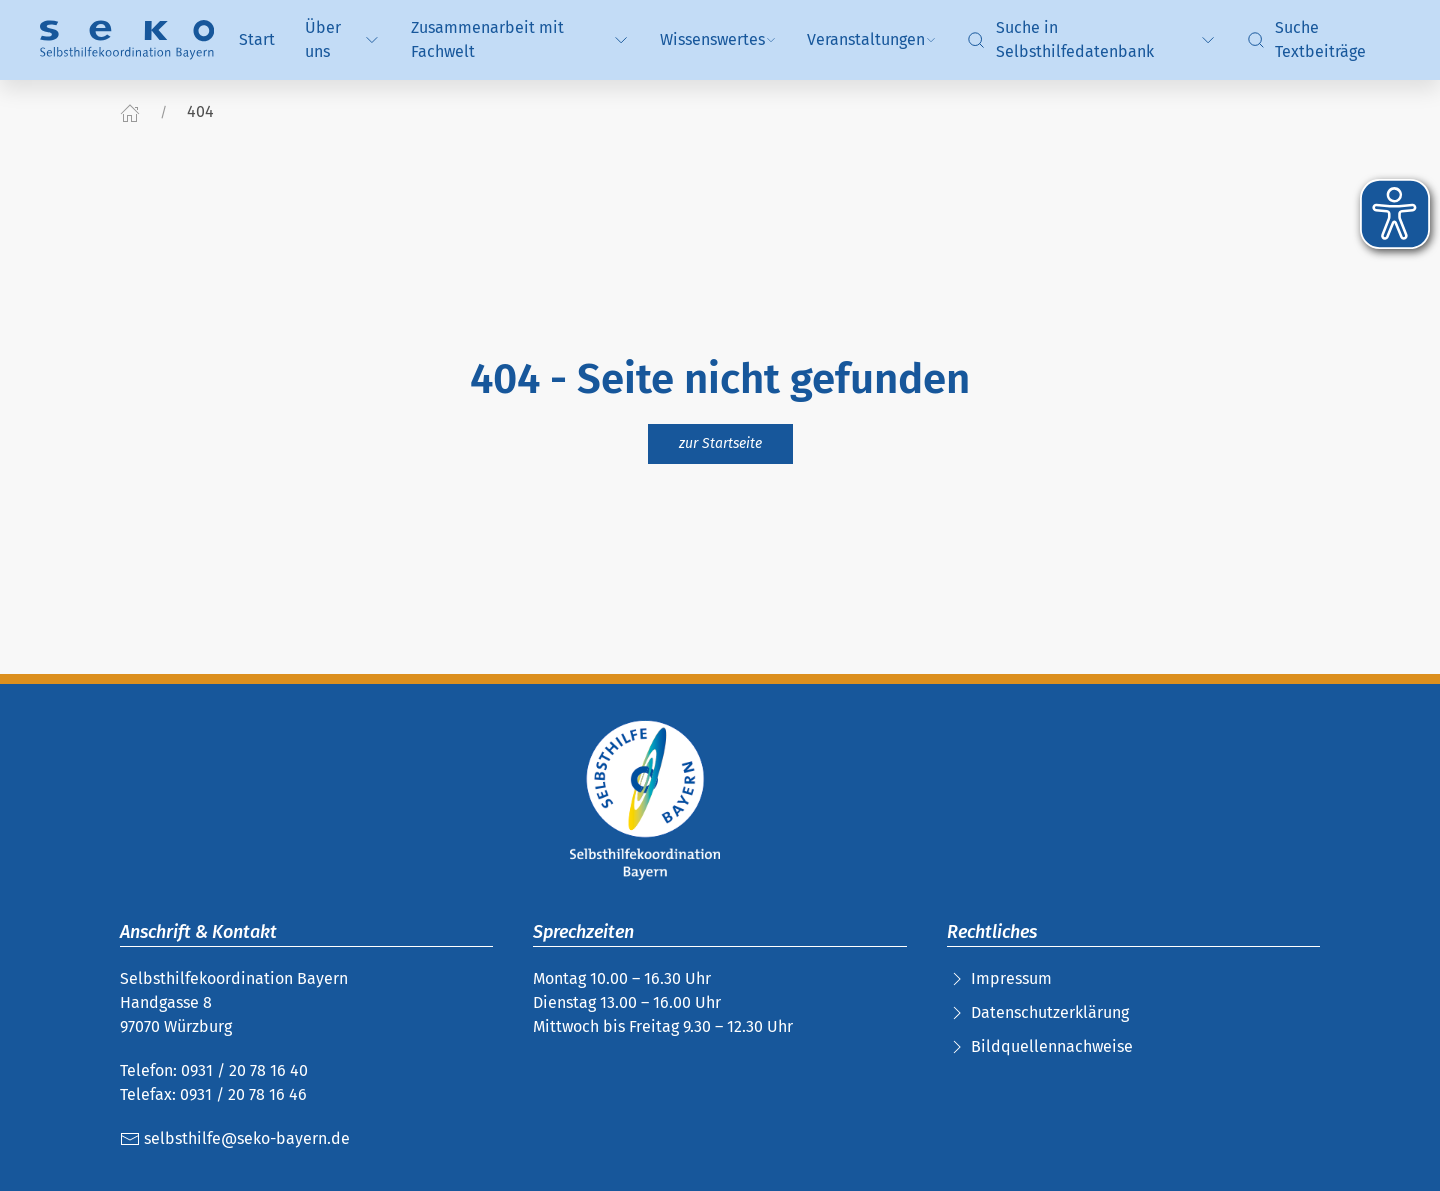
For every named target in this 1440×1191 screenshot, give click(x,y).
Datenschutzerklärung (1050, 1012)
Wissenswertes (718, 39)
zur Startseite (720, 443)
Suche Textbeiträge (1306, 39)
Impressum (1011, 978)
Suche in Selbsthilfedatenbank (1092, 39)
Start (257, 39)
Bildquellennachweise (1052, 1046)
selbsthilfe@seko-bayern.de (235, 1138)
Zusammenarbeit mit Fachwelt (520, 39)
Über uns (343, 39)
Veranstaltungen (872, 39)
